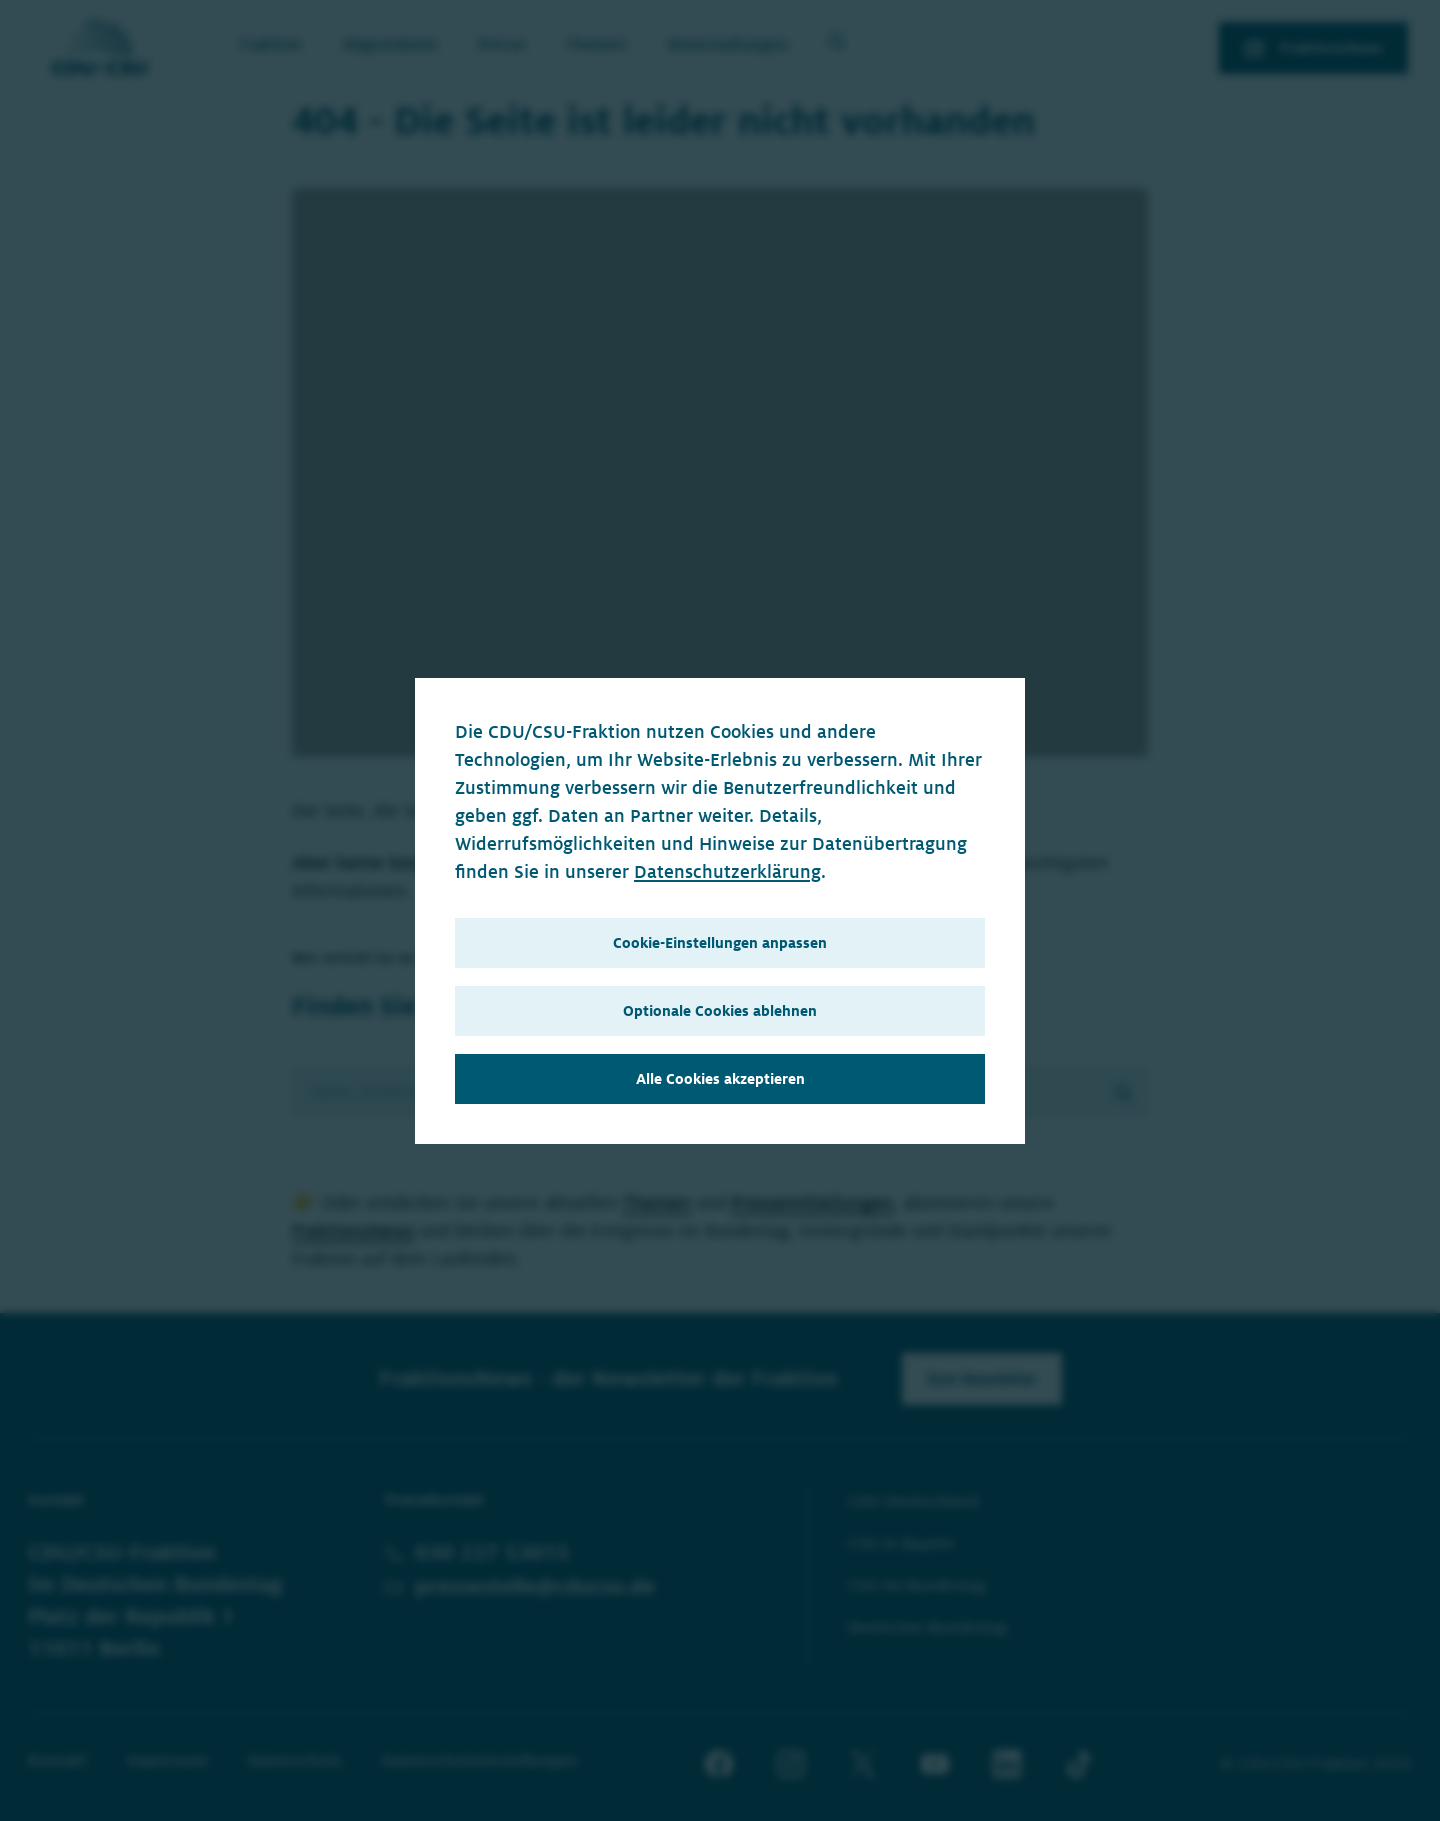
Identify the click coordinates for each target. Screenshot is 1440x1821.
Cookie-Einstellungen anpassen (720, 943)
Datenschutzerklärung (727, 872)
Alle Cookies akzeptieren (720, 1079)
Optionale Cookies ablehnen (720, 1011)
